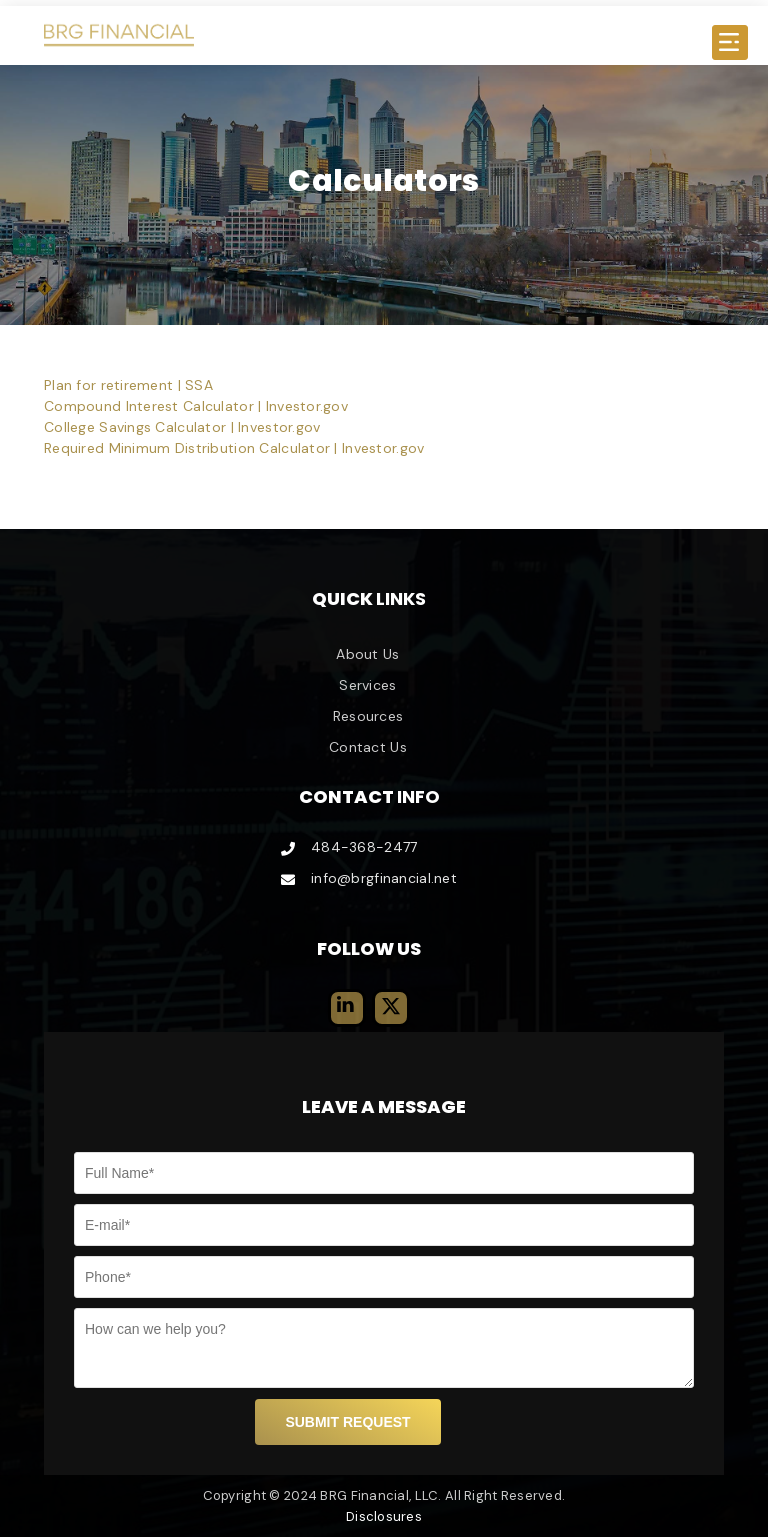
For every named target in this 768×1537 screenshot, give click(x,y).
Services (367, 685)
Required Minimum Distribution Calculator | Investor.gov (234, 448)
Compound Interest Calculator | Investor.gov (196, 406)
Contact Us (368, 747)
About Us (367, 654)
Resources (368, 716)
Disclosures (384, 1516)
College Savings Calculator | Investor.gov (182, 427)
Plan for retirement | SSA (128, 385)
